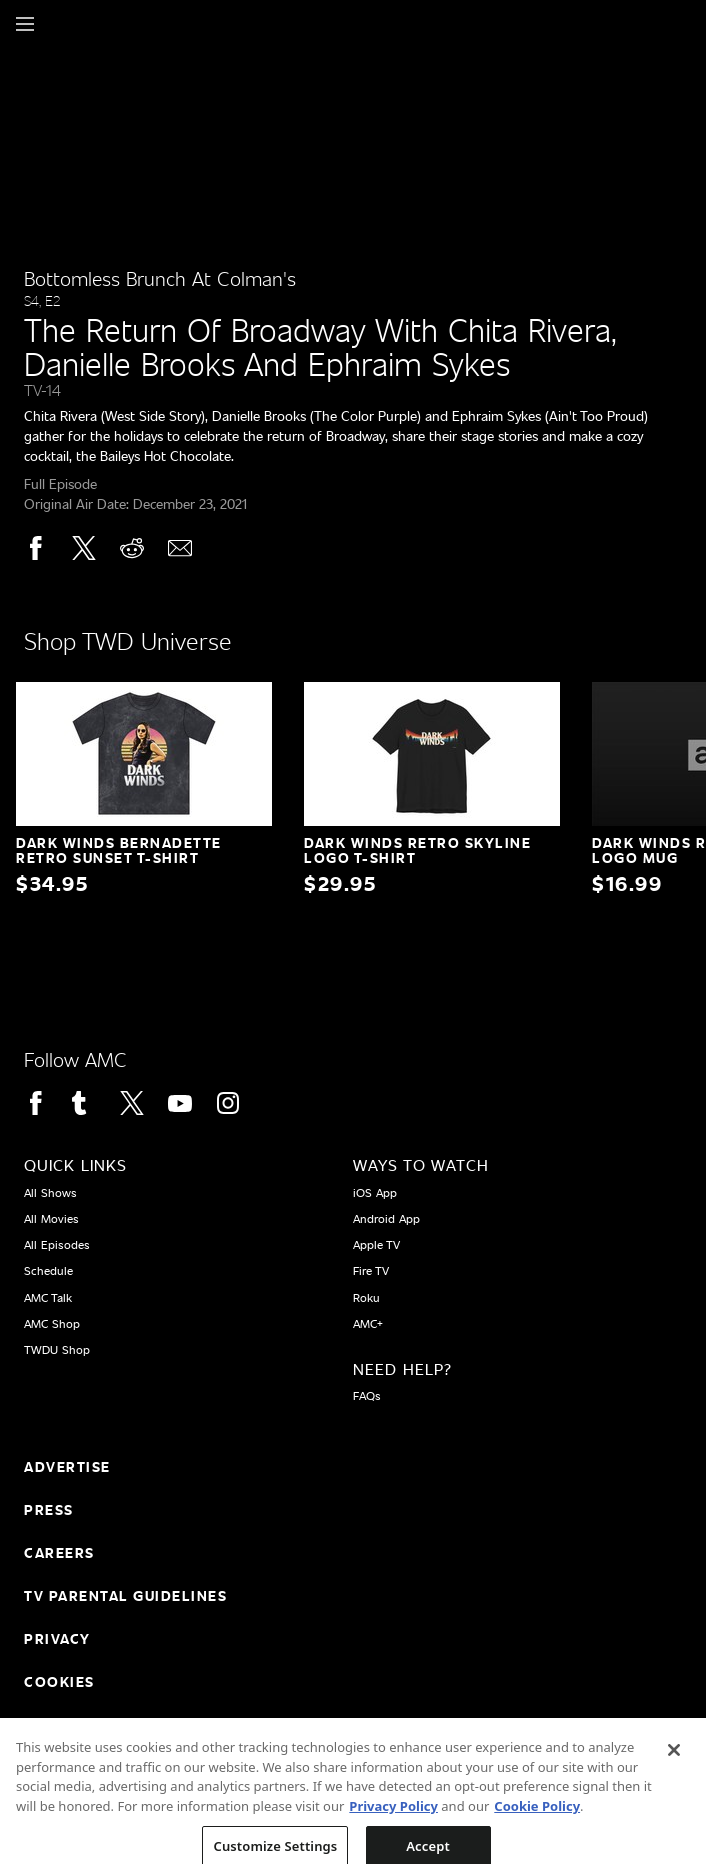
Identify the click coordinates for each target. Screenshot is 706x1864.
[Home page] (59, 24)
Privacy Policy (393, 1817)
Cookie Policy (537, 1817)
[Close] (674, 1762)
